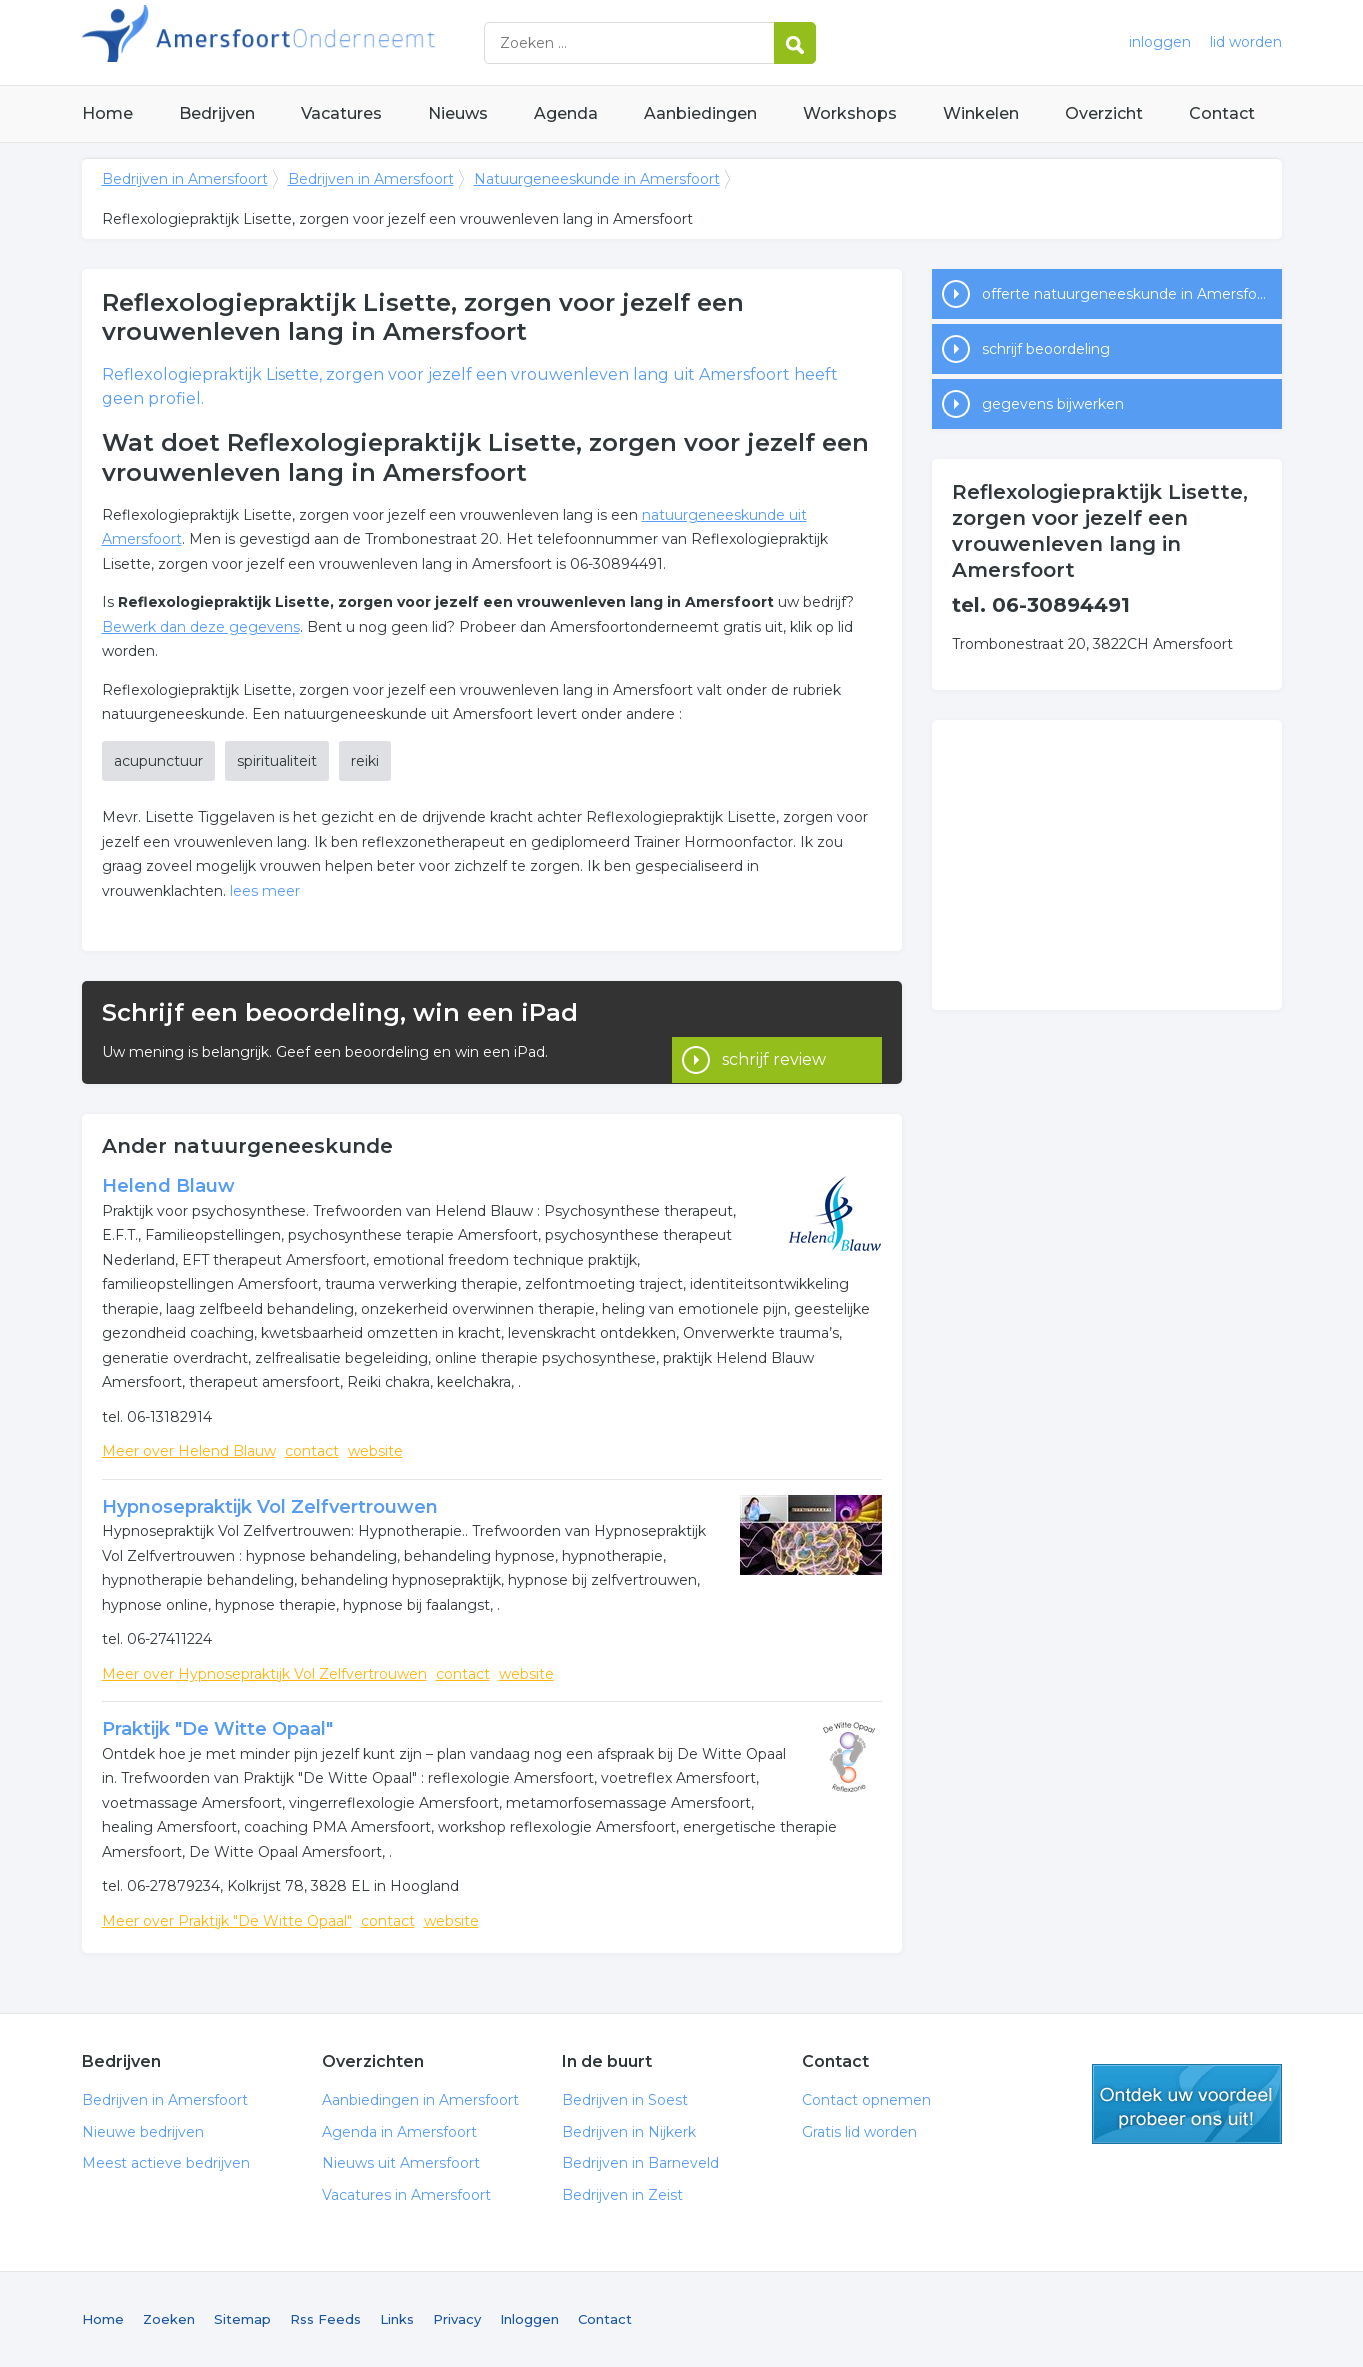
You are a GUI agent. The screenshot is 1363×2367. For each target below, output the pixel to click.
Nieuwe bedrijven (143, 2132)
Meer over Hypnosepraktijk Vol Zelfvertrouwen (264, 1674)
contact (312, 1451)
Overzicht (1104, 113)
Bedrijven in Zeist (622, 2195)
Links (397, 2319)
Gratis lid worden (859, 2132)
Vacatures (341, 113)
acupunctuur (158, 761)
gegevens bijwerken (1053, 404)
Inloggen (529, 2319)
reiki (365, 761)
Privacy (457, 2319)
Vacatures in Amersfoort (406, 2195)
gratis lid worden (1187, 2104)
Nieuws (458, 113)
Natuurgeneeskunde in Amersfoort (597, 179)
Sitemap (242, 2319)
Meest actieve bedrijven (166, 2163)
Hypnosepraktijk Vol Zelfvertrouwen (270, 1507)
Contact (1222, 113)
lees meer (265, 891)
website (375, 1451)
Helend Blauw (168, 1186)
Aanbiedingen (700, 113)
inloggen (1160, 42)
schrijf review (774, 1032)
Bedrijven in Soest (625, 2100)
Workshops (850, 113)
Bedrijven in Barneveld (640, 2163)
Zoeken (169, 2319)
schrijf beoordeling (1046, 349)
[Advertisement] (1107, 865)
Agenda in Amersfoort (399, 2132)
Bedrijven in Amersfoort (332, 42)
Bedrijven (217, 113)
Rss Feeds (325, 2319)
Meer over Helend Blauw (189, 1451)
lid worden (1246, 42)
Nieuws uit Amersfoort (401, 2163)
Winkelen (981, 113)
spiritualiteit (277, 761)
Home (107, 113)
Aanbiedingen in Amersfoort (420, 2100)
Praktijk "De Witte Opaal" (217, 1729)
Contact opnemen (866, 2100)
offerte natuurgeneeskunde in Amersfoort (1129, 294)
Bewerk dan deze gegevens (201, 627)
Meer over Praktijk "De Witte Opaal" (227, 1921)
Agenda (566, 113)
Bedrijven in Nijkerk (629, 2132)
